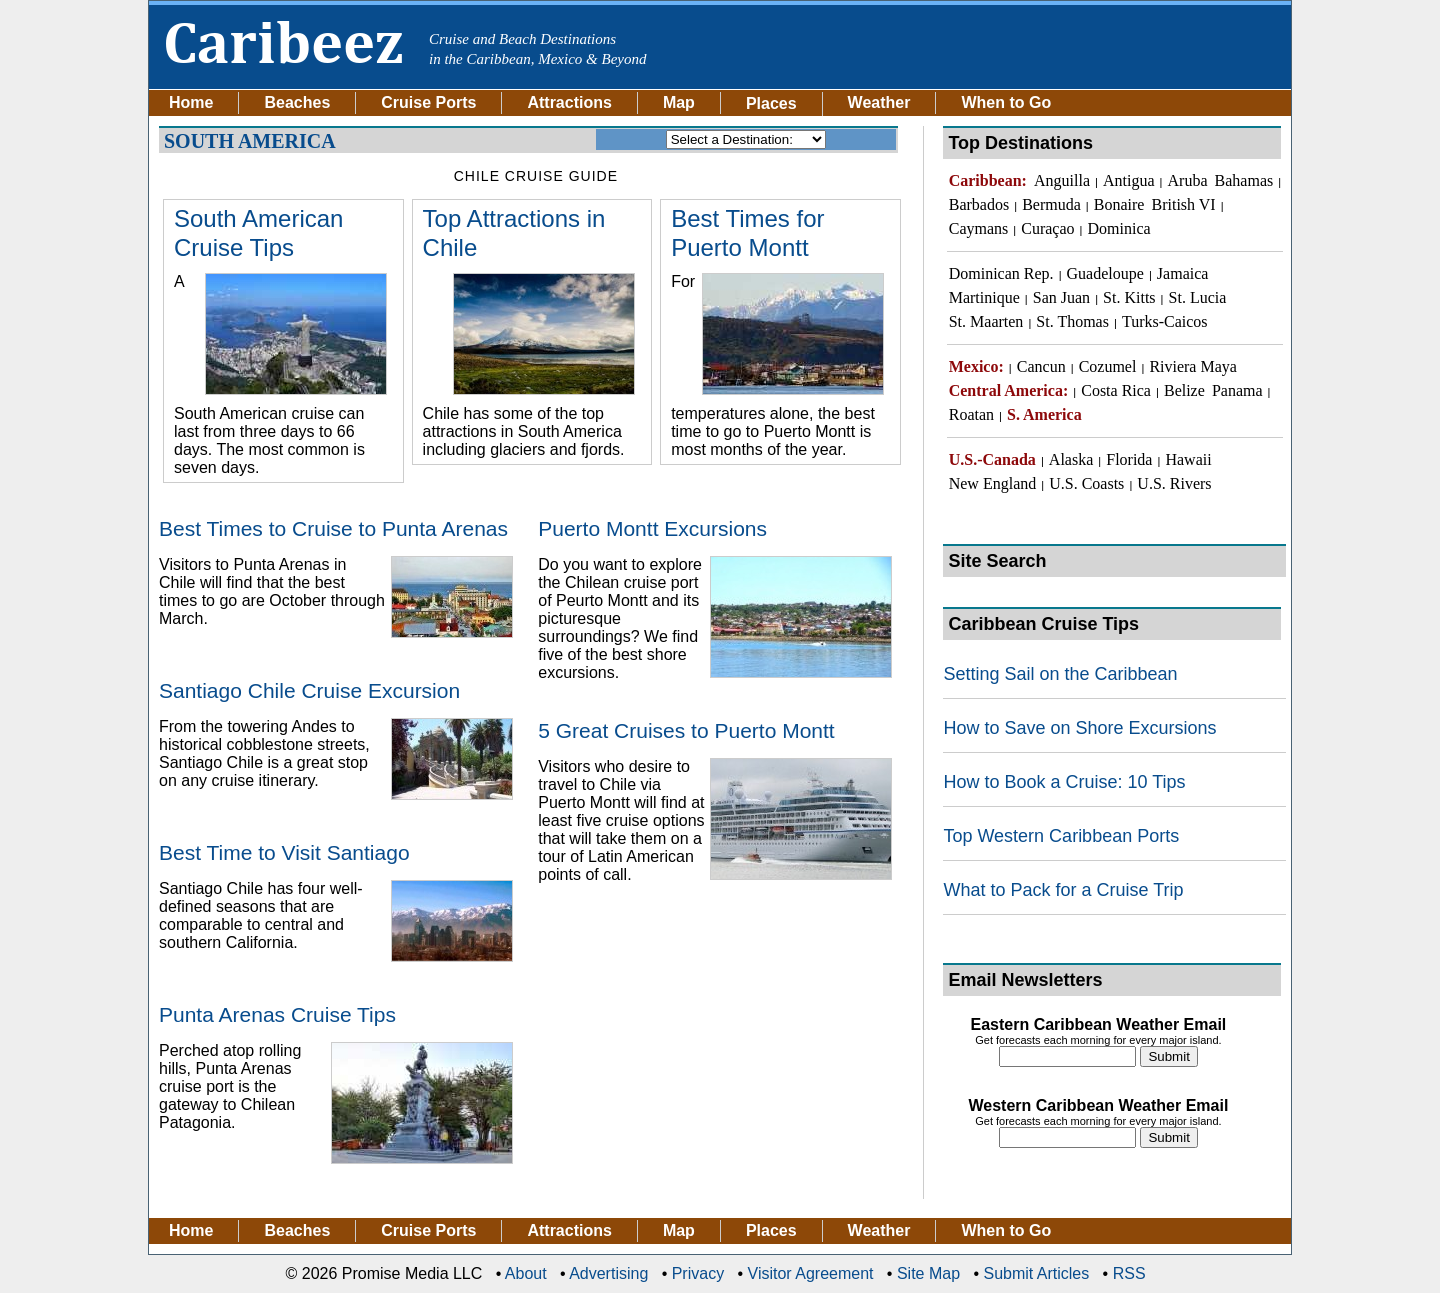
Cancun (1041, 366)
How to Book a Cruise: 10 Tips (1064, 782)
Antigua (1129, 180)
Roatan (971, 414)
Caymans (979, 228)
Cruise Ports (428, 103)
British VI (1183, 204)
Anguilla (1062, 180)
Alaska (1071, 459)
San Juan (1061, 297)
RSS (1129, 1273)
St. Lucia (1198, 297)
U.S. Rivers (1174, 483)
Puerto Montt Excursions (652, 528)
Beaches (297, 103)
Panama (1237, 390)
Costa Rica (1116, 390)
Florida (1129, 459)
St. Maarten (986, 321)
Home (191, 103)
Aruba (1188, 180)
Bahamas (1244, 180)
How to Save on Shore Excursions (1079, 728)
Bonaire (1119, 204)
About (526, 1273)
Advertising (608, 1273)
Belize (1184, 390)
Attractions (569, 103)
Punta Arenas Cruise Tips (277, 1014)
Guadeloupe (1105, 273)
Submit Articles (1036, 1273)
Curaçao (1047, 228)
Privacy (698, 1273)
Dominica (1119, 228)
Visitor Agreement (811, 1273)
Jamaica (1183, 273)
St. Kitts (1129, 297)
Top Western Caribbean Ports (1061, 836)
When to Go (1006, 103)
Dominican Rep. (1001, 273)
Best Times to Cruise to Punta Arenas (333, 528)
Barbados (979, 204)
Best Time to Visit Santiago (284, 852)
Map (679, 103)
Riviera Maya (1193, 366)
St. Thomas (1072, 321)
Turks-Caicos (1165, 321)
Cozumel (1108, 366)
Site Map (928, 1273)
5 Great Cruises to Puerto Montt (686, 730)
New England (993, 483)
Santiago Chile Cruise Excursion (309, 690)
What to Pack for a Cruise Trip (1063, 890)
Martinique (984, 297)
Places (771, 1231)
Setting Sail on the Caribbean (1060, 674)
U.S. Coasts (1086, 483)
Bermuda (1051, 204)
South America (250, 140)
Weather (879, 103)
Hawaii (1188, 459)
